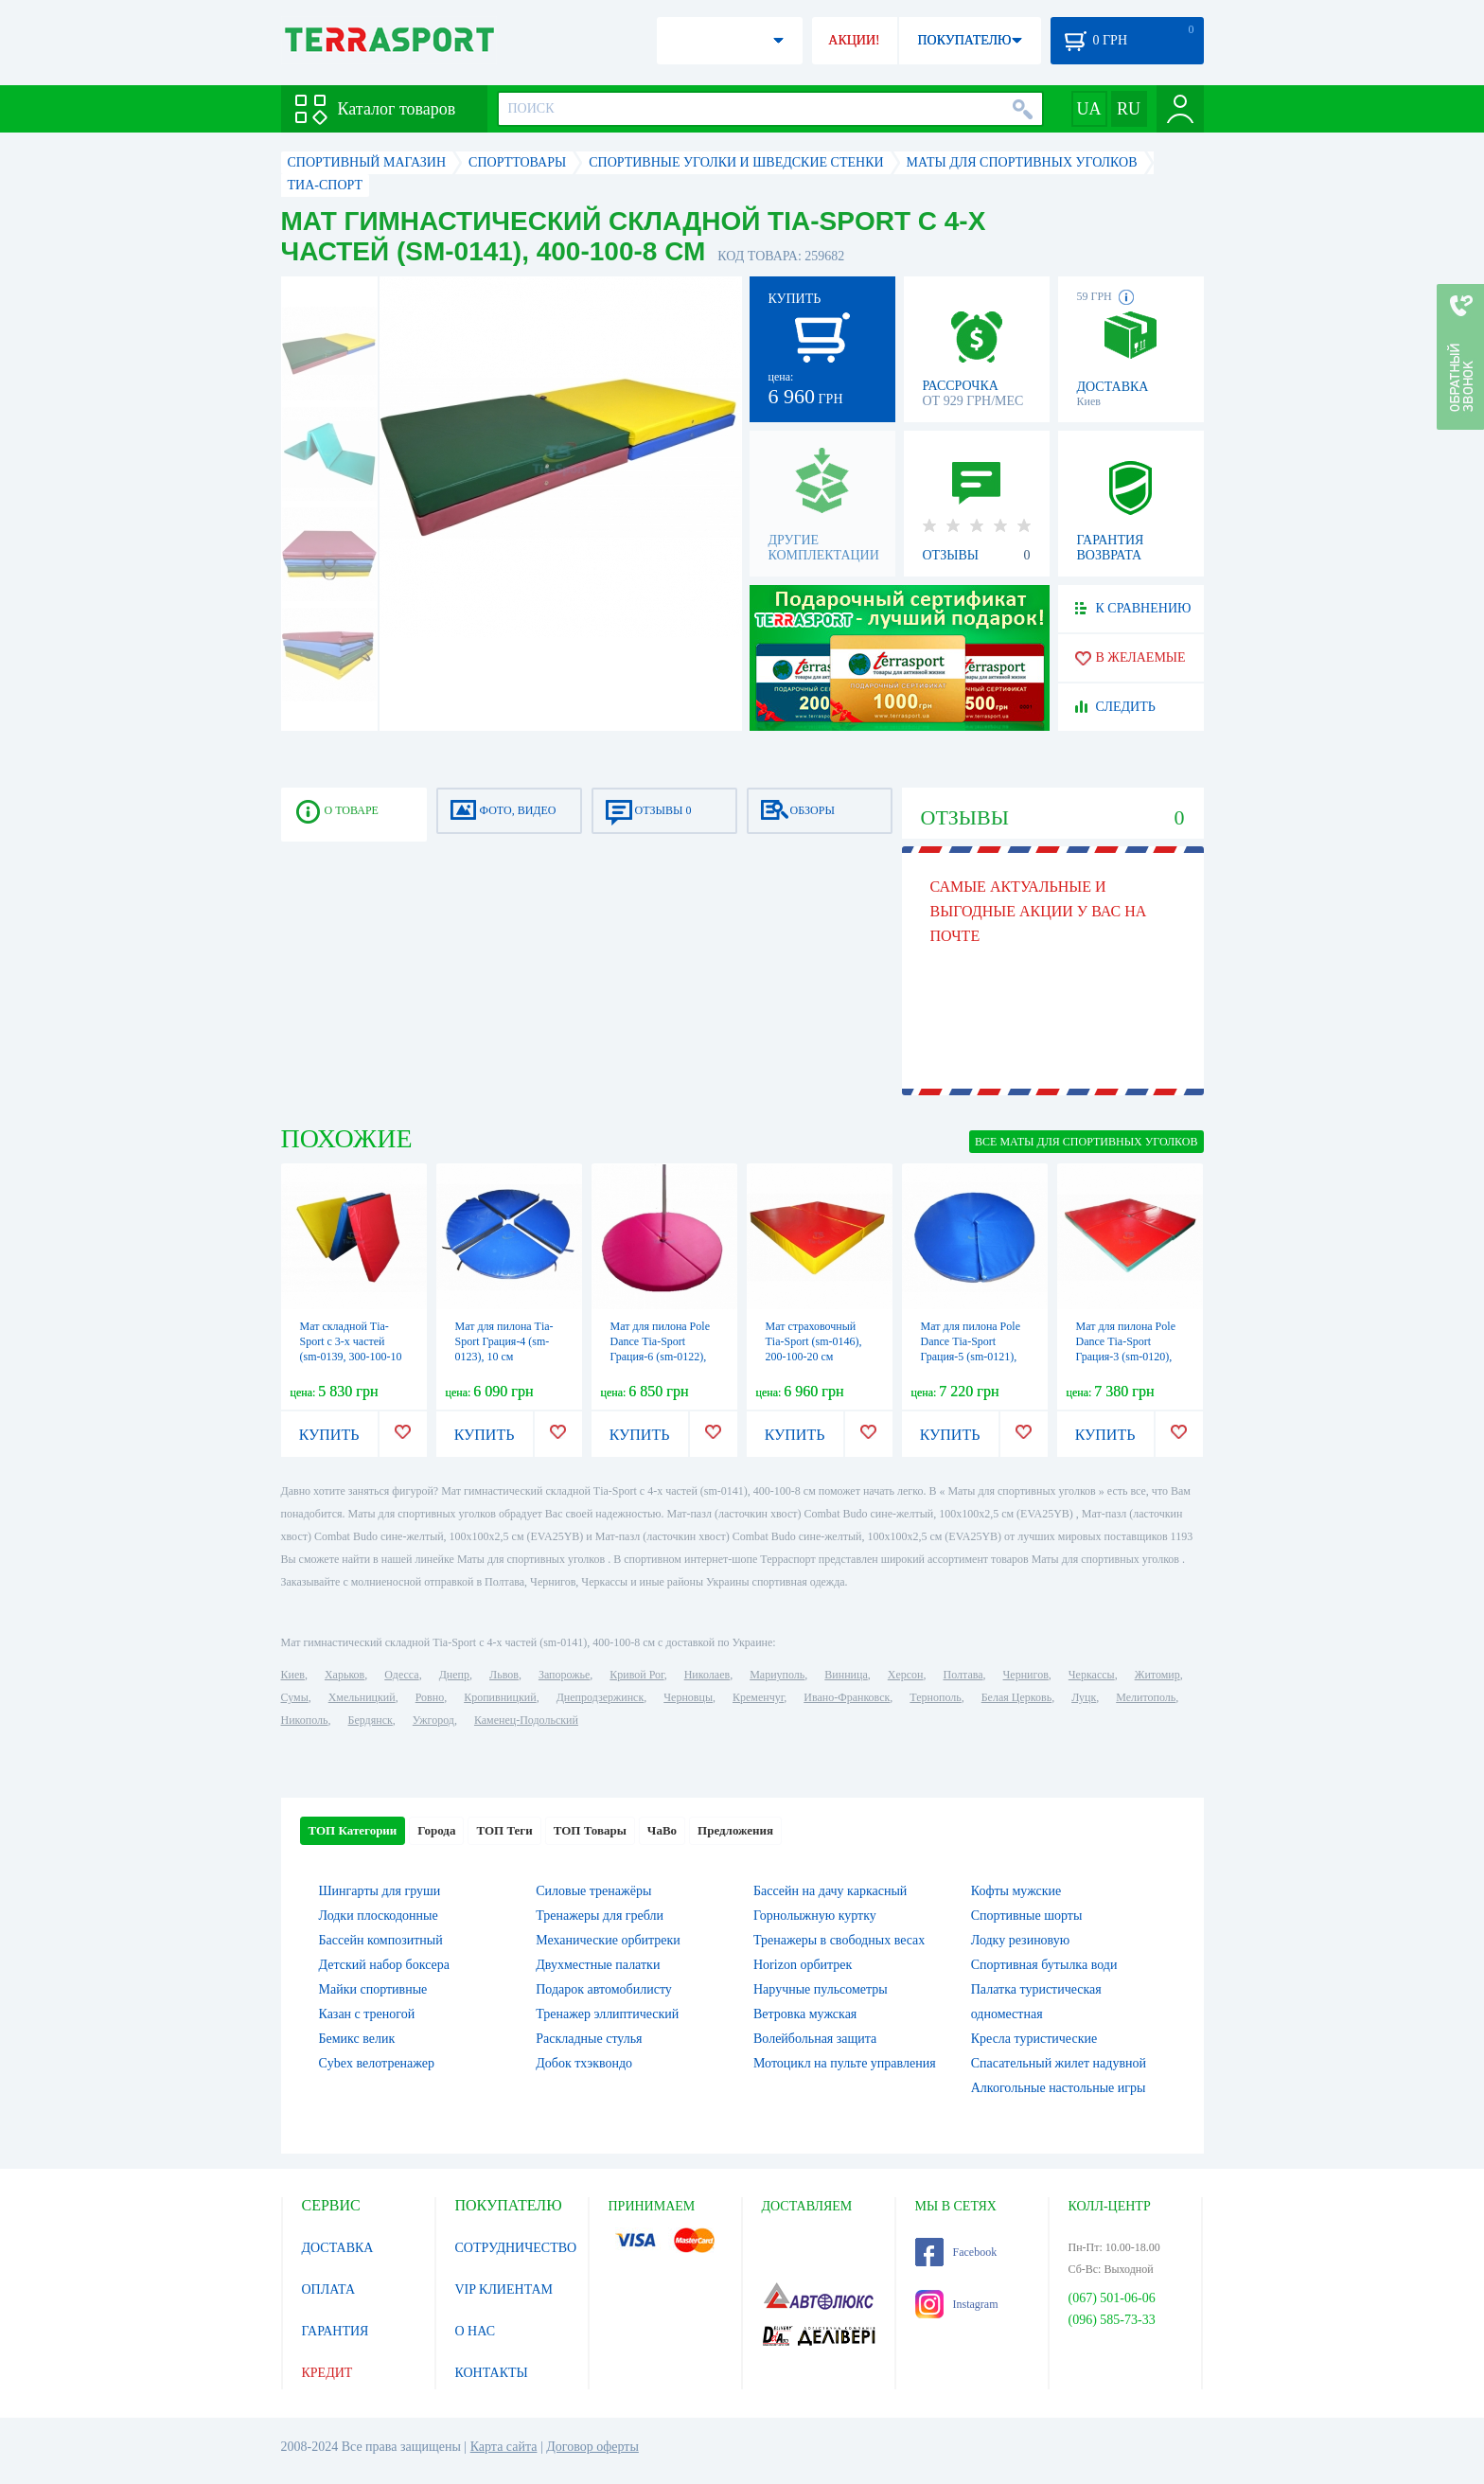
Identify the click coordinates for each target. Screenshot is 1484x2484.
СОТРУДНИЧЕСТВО (516, 2248)
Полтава (963, 1674)
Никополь (304, 1720)
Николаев (707, 1674)
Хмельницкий (362, 1697)
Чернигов (1026, 1674)
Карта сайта (504, 2447)
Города (436, 1830)
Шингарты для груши (380, 1891)
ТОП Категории (353, 1830)
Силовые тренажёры (593, 1891)
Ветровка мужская (805, 2014)
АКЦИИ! (853, 40)
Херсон (906, 1674)
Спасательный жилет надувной (1058, 2063)
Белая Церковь (1016, 1697)
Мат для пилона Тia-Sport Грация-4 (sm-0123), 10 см (504, 1341)
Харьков (344, 1674)
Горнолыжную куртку (814, 1915)
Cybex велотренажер (377, 2063)
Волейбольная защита (814, 2039)
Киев (293, 1674)
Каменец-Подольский (526, 1720)
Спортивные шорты (1027, 1915)
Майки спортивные (373, 1989)
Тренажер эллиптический (607, 2014)
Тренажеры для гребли (599, 1915)
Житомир (1157, 1674)
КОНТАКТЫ (491, 2373)
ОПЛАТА (329, 2289)
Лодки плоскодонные (378, 1915)
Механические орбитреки (608, 1940)
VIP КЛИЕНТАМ (504, 2289)
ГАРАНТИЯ (335, 2331)
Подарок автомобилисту (604, 1989)
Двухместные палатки (598, 1965)
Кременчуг (758, 1697)
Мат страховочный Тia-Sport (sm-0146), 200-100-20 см (814, 1341)
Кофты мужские (1016, 1891)
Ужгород (433, 1720)
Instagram (956, 2304)
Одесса (401, 1674)
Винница (845, 1674)
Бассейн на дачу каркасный (830, 1891)
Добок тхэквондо (584, 2063)
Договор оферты (592, 2447)
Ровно (429, 1697)
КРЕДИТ (327, 2373)
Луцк (1083, 1697)
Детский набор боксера (384, 1965)
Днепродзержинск (600, 1697)
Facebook (956, 2252)
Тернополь (935, 1697)
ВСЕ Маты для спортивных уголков (1086, 1141)
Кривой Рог (636, 1674)
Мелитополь (1145, 1697)
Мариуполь (777, 1674)
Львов (504, 1674)
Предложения (735, 1830)
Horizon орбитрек (802, 1965)
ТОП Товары (590, 1830)
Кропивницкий (500, 1697)
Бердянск (370, 1720)
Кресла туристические (1034, 2039)
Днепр (454, 1674)
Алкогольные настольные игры (1058, 2088)
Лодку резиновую (1020, 1940)
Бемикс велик (357, 2039)
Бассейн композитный (381, 1940)
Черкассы (1092, 1674)
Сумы (295, 1697)
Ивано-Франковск (847, 1697)
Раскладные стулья (589, 2039)
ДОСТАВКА (338, 2248)
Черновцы (688, 1697)
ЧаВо (662, 1830)
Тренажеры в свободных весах (839, 1940)
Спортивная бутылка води (1044, 1965)
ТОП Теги (504, 1830)
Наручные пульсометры (820, 1989)
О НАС (475, 2331)
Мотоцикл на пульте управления (844, 2063)
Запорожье (564, 1674)
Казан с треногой (367, 2014)
